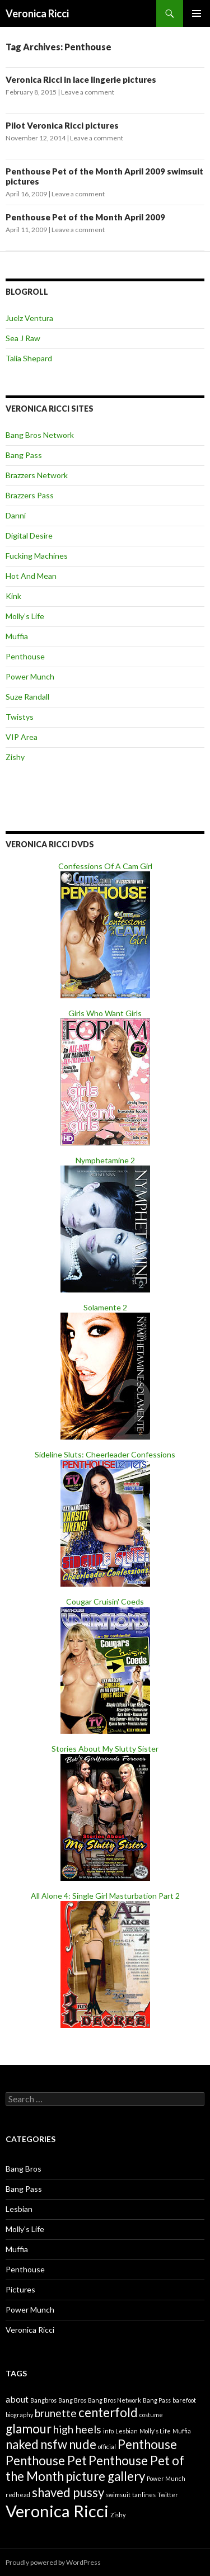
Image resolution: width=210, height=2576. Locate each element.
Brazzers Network (37, 475)
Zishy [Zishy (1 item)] (117, 2514)
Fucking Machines (37, 555)
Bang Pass (24, 455)
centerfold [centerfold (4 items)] (108, 2412)
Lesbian (19, 2209)
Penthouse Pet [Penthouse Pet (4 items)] (46, 2460)
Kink (13, 596)
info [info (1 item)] (108, 2431)
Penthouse (25, 656)
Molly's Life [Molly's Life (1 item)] (155, 2431)
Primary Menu (196, 13)
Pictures (20, 2289)
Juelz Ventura (29, 318)
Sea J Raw (23, 338)
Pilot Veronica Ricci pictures (62, 125)
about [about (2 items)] (17, 2399)
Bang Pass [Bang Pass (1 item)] (157, 2400)
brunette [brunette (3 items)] (56, 2413)
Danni (16, 515)
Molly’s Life (25, 616)
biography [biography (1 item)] (19, 2414)
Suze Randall (27, 696)
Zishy (15, 757)
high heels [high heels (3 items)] (77, 2429)
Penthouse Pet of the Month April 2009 (85, 217)
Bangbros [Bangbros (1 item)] (43, 2400)
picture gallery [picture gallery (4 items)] (105, 2476)
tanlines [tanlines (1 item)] (144, 2494)
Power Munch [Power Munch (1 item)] (166, 2478)
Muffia (17, 636)
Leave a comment (87, 92)
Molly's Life (25, 2229)
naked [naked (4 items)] (22, 2444)
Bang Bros (23, 2168)
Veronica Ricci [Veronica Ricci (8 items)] (57, 2511)
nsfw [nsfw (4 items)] (53, 2444)
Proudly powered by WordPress (53, 2562)
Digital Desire (29, 535)
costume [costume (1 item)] (151, 2414)
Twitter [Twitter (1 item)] (167, 2494)
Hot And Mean (31, 576)
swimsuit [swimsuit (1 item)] (118, 2494)
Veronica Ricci (37, 13)
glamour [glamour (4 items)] (29, 2428)
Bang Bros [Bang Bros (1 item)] (72, 2400)
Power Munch (30, 676)
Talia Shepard (29, 358)
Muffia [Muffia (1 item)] (181, 2431)
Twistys (20, 716)
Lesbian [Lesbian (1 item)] (126, 2431)
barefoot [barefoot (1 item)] (184, 2400)
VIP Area (22, 737)
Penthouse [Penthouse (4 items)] (147, 2444)
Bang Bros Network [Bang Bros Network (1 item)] (114, 2400)
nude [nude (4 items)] (82, 2444)
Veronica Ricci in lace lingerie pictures (81, 79)
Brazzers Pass (30, 495)
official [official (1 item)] (107, 2446)
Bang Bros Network (40, 435)
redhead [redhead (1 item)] (18, 2494)
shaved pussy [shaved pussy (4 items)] (68, 2492)
